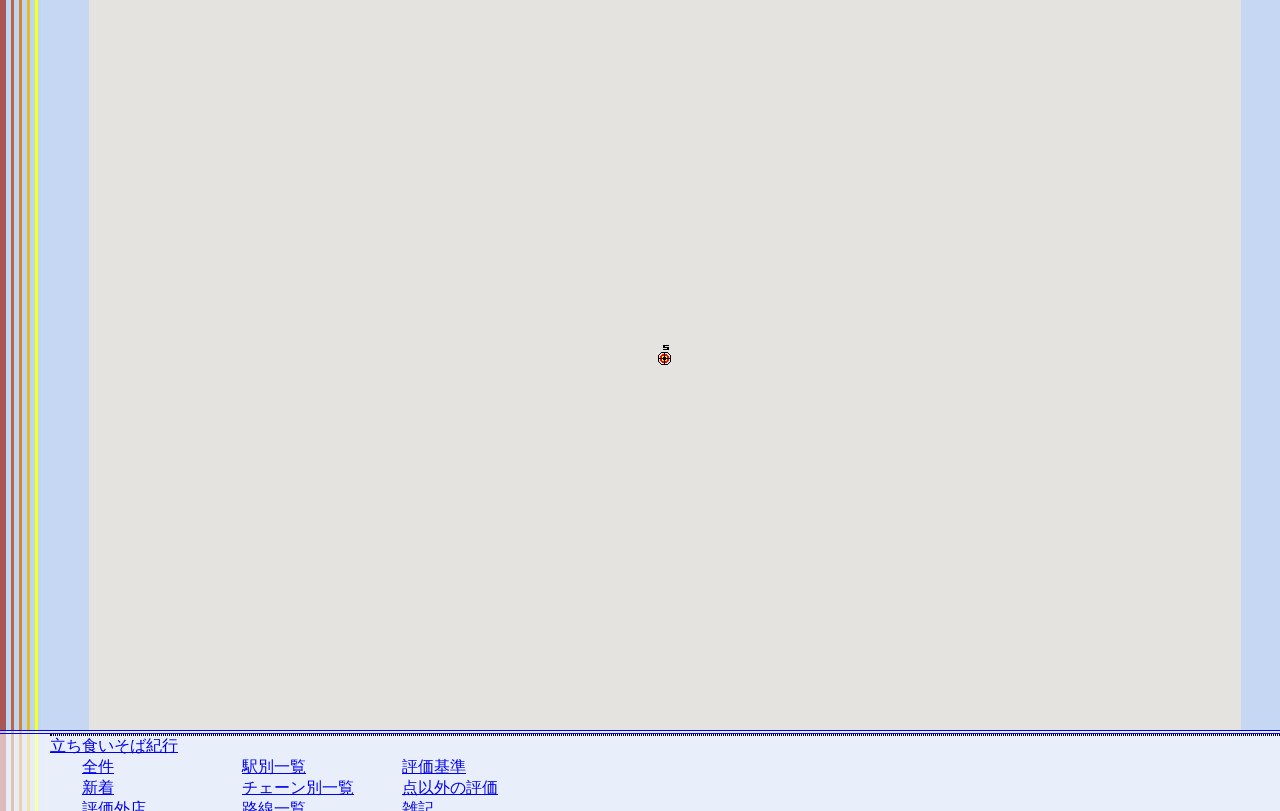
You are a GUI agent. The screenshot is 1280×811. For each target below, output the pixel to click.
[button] (664, 354)
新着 (98, 787)
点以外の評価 (450, 787)
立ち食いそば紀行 (114, 745)
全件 (98, 766)
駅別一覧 (274, 766)
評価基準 (434, 766)
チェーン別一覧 (298, 787)
